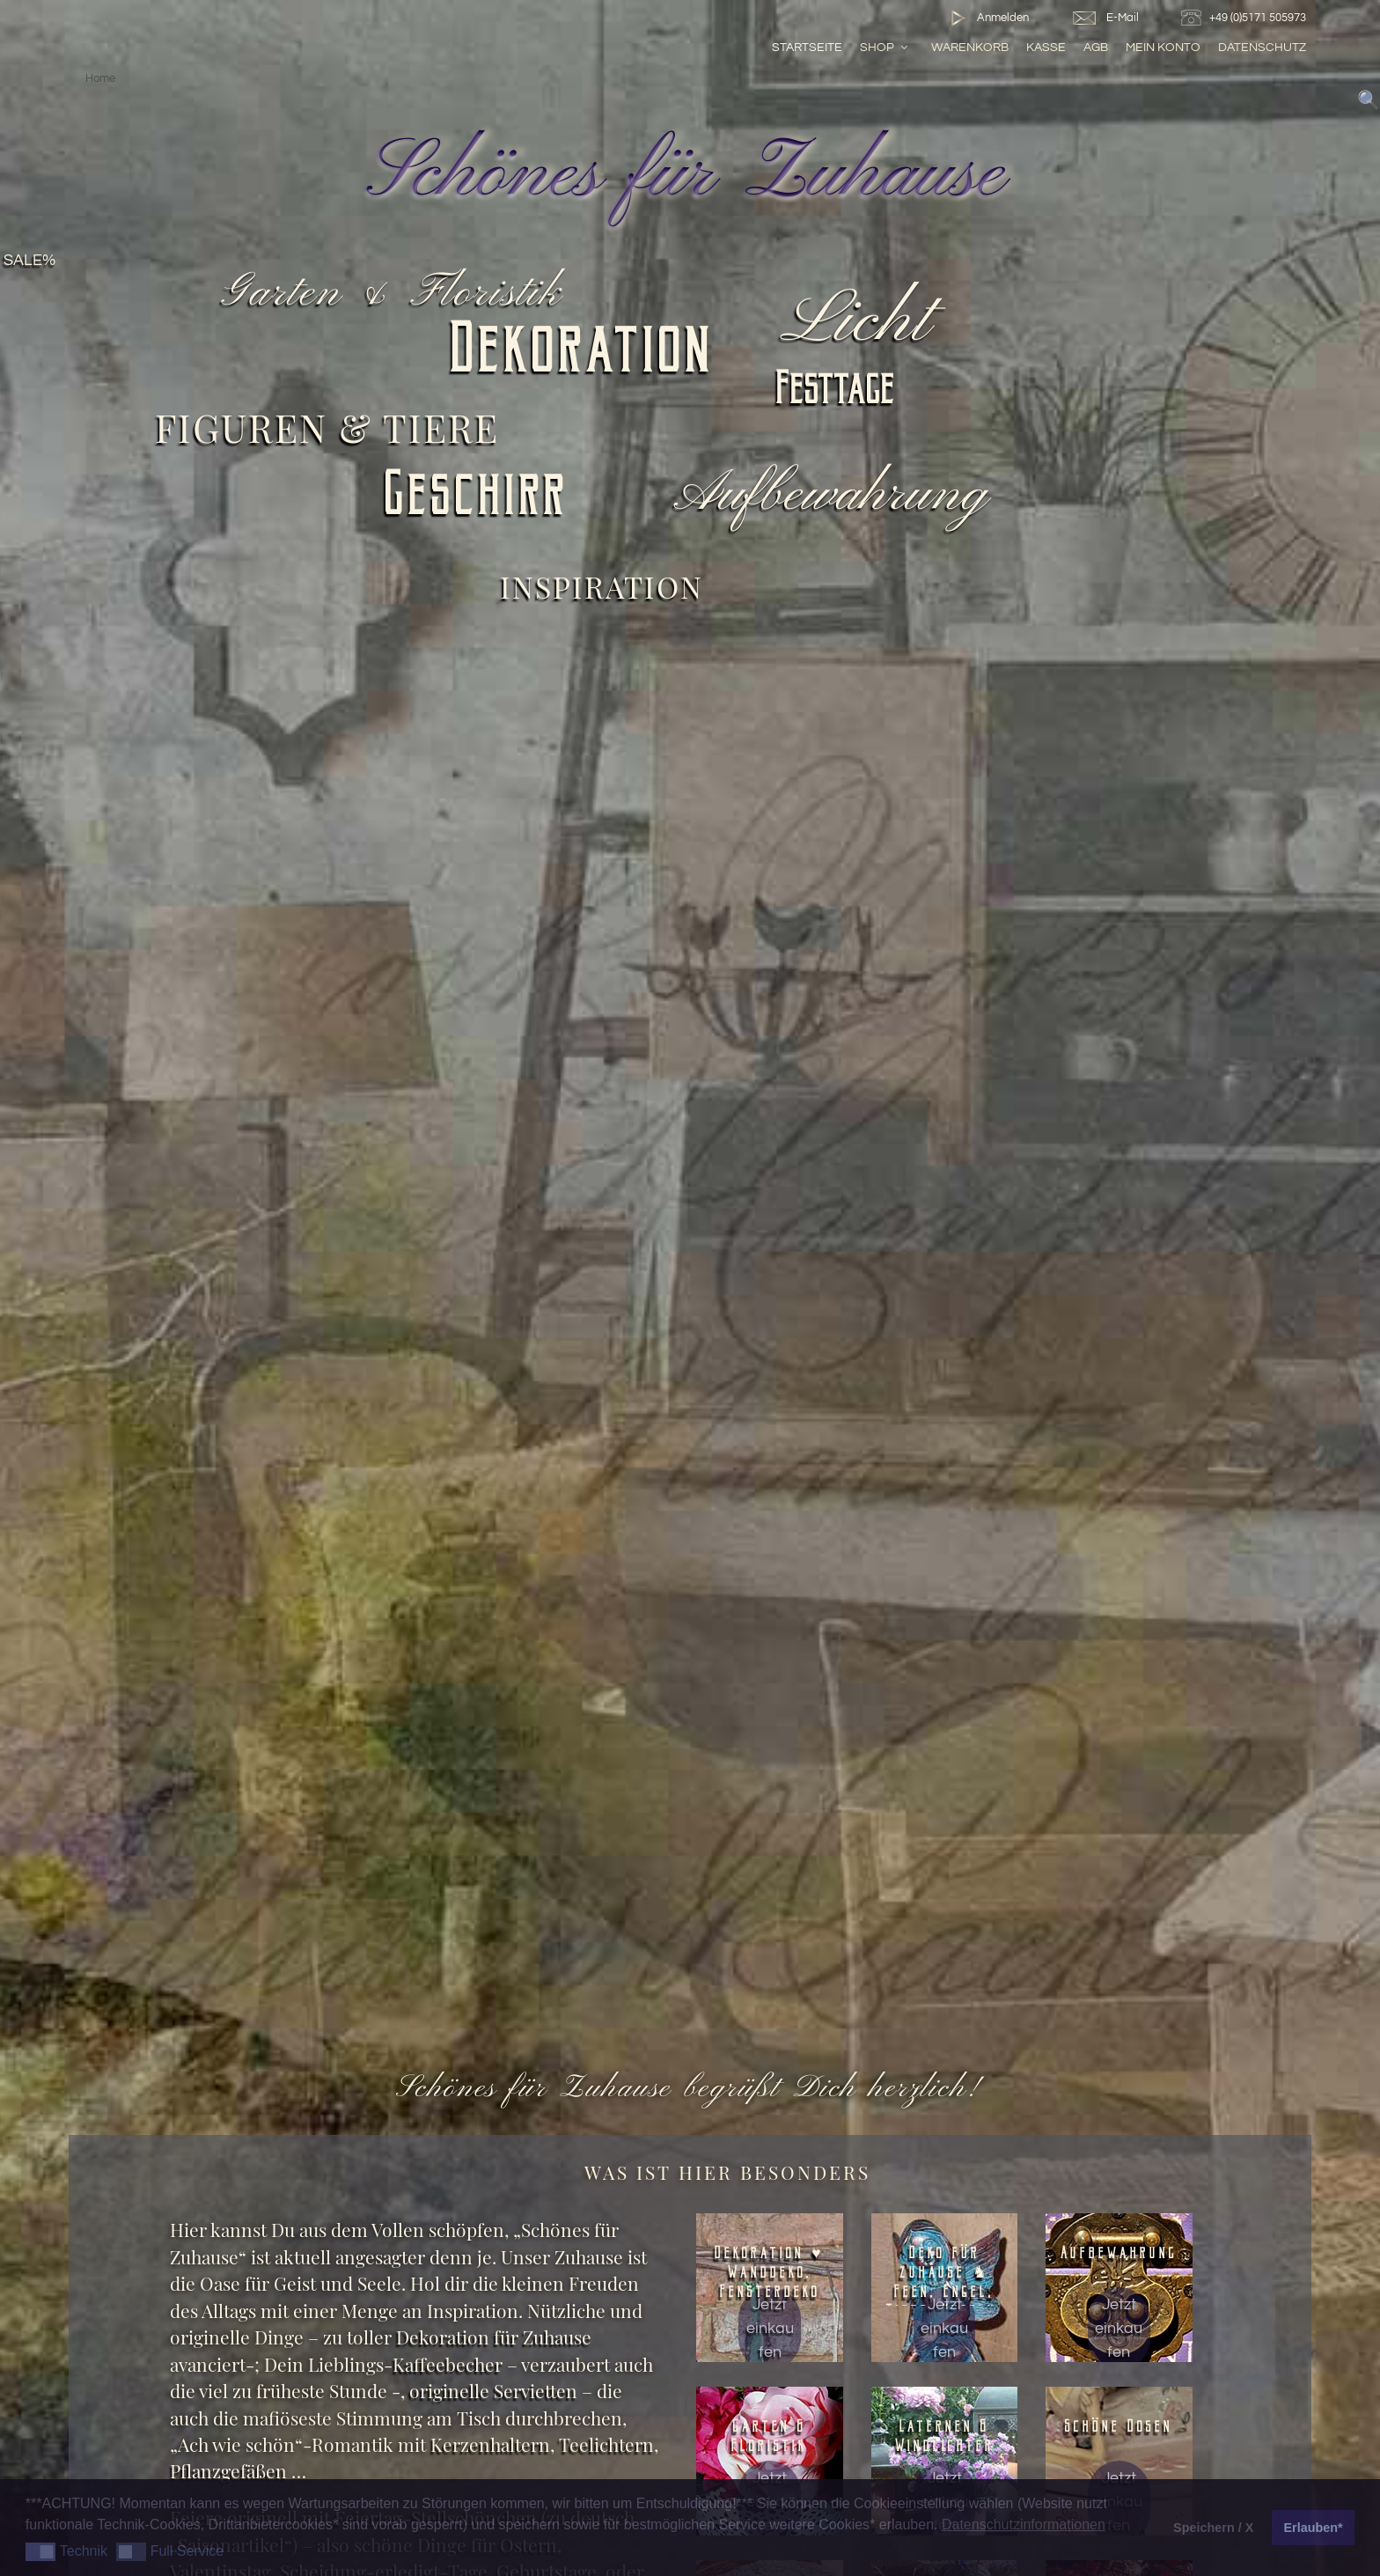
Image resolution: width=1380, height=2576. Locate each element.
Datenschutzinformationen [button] (1023, 2524)
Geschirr (477, 500)
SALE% (29, 261)
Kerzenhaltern (490, 2444)
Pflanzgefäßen (228, 2471)
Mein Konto (1163, 47)
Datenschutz (1262, 47)
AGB (1095, 47)
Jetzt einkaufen (770, 2328)
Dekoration (583, 355)
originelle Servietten (493, 2391)
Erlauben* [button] (1313, 2528)
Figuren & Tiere (327, 427)
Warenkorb (970, 47)
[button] (41, 2552)
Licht (862, 322)
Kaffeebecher (448, 2364)
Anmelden (986, 18)
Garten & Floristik (394, 293)
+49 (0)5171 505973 (1245, 18)
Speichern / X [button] (1213, 2528)
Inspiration (601, 586)
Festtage (835, 393)
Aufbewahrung (835, 495)
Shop (885, 47)
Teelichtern (606, 2444)
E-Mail (1104, 18)
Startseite (807, 47)
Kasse (1046, 47)
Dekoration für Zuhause (491, 2337)
